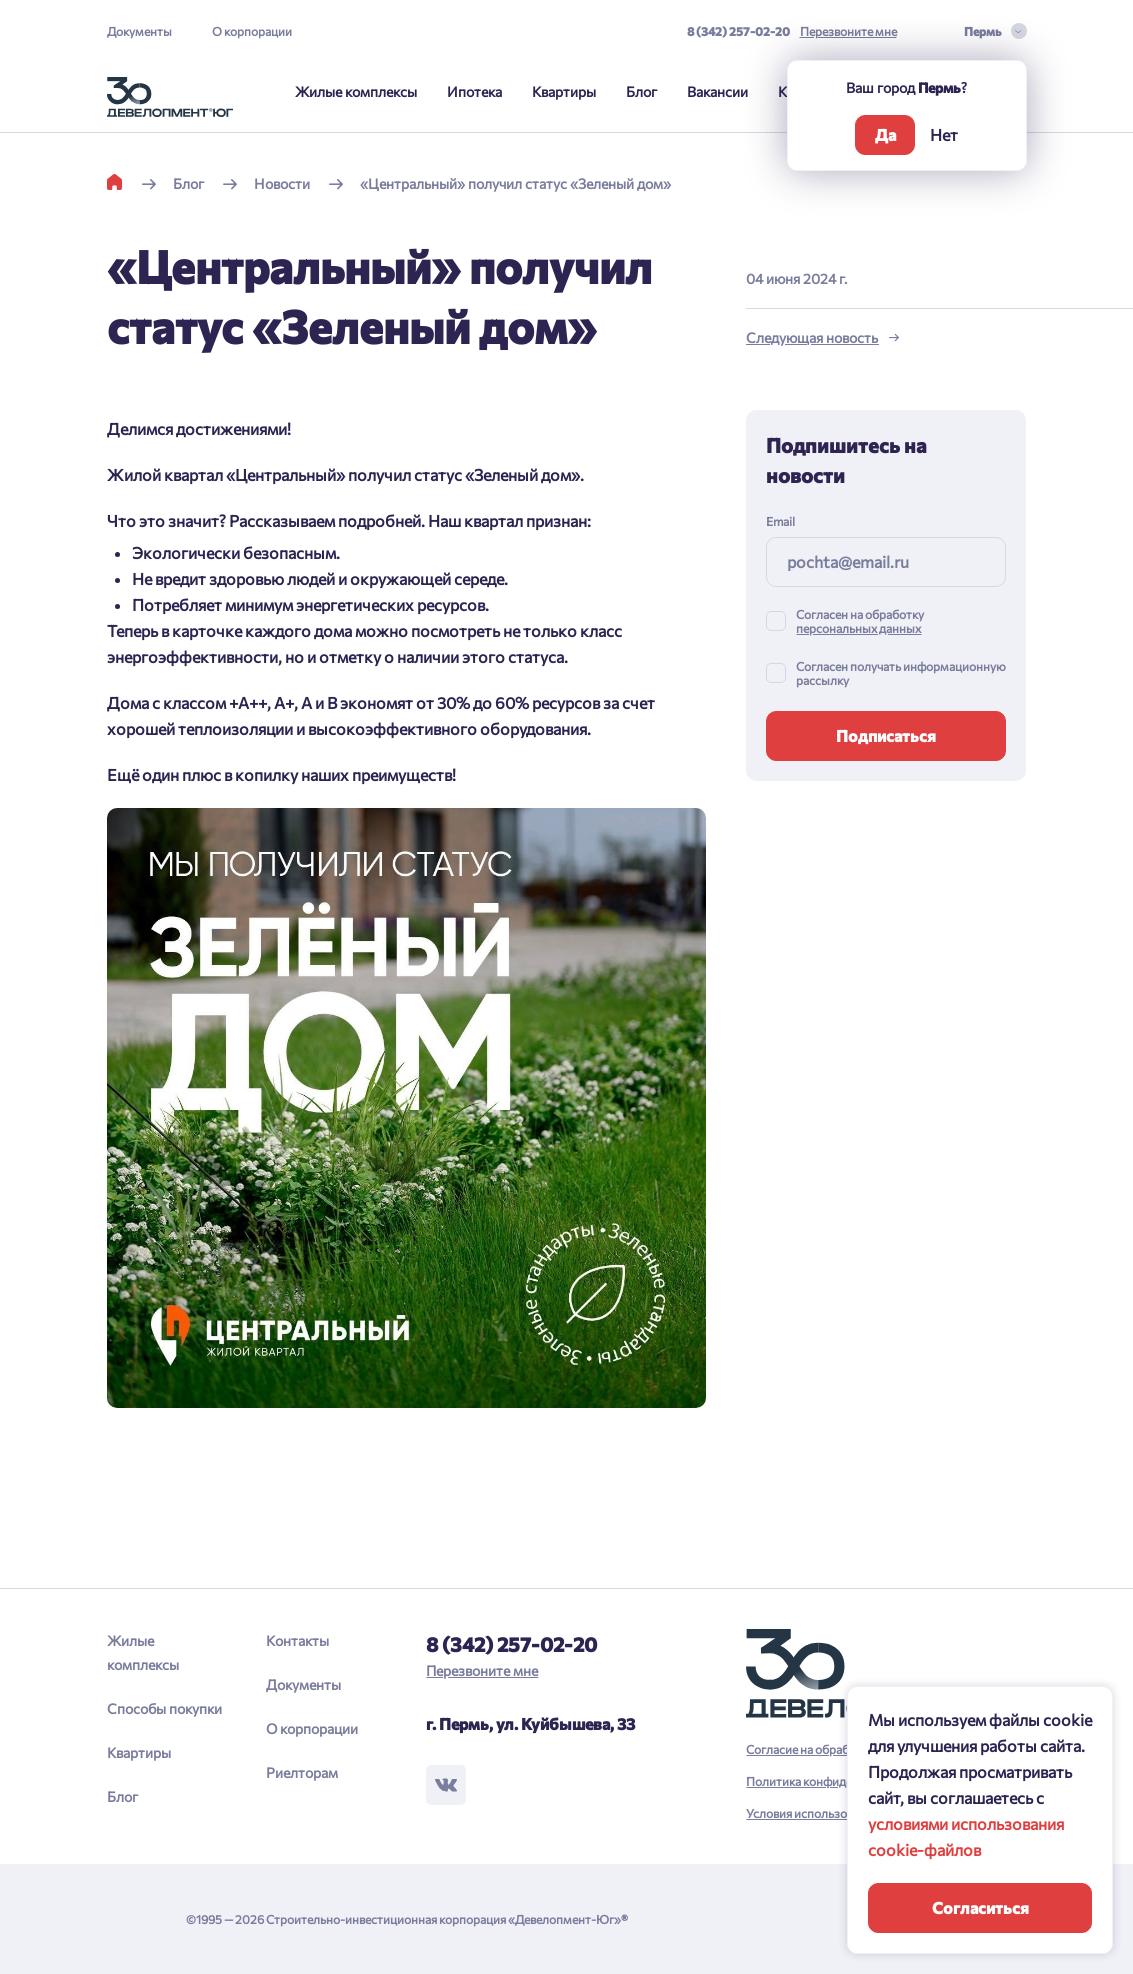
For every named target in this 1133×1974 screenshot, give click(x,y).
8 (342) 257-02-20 (738, 31)
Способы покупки (164, 1708)
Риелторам (302, 1772)
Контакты (297, 1640)
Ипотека (474, 91)
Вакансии (717, 91)
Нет (944, 134)
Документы (139, 31)
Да (885, 134)
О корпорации (252, 31)
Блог (641, 91)
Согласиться (980, 1907)
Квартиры (564, 91)
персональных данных (858, 628)
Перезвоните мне (848, 31)
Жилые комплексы (356, 91)
